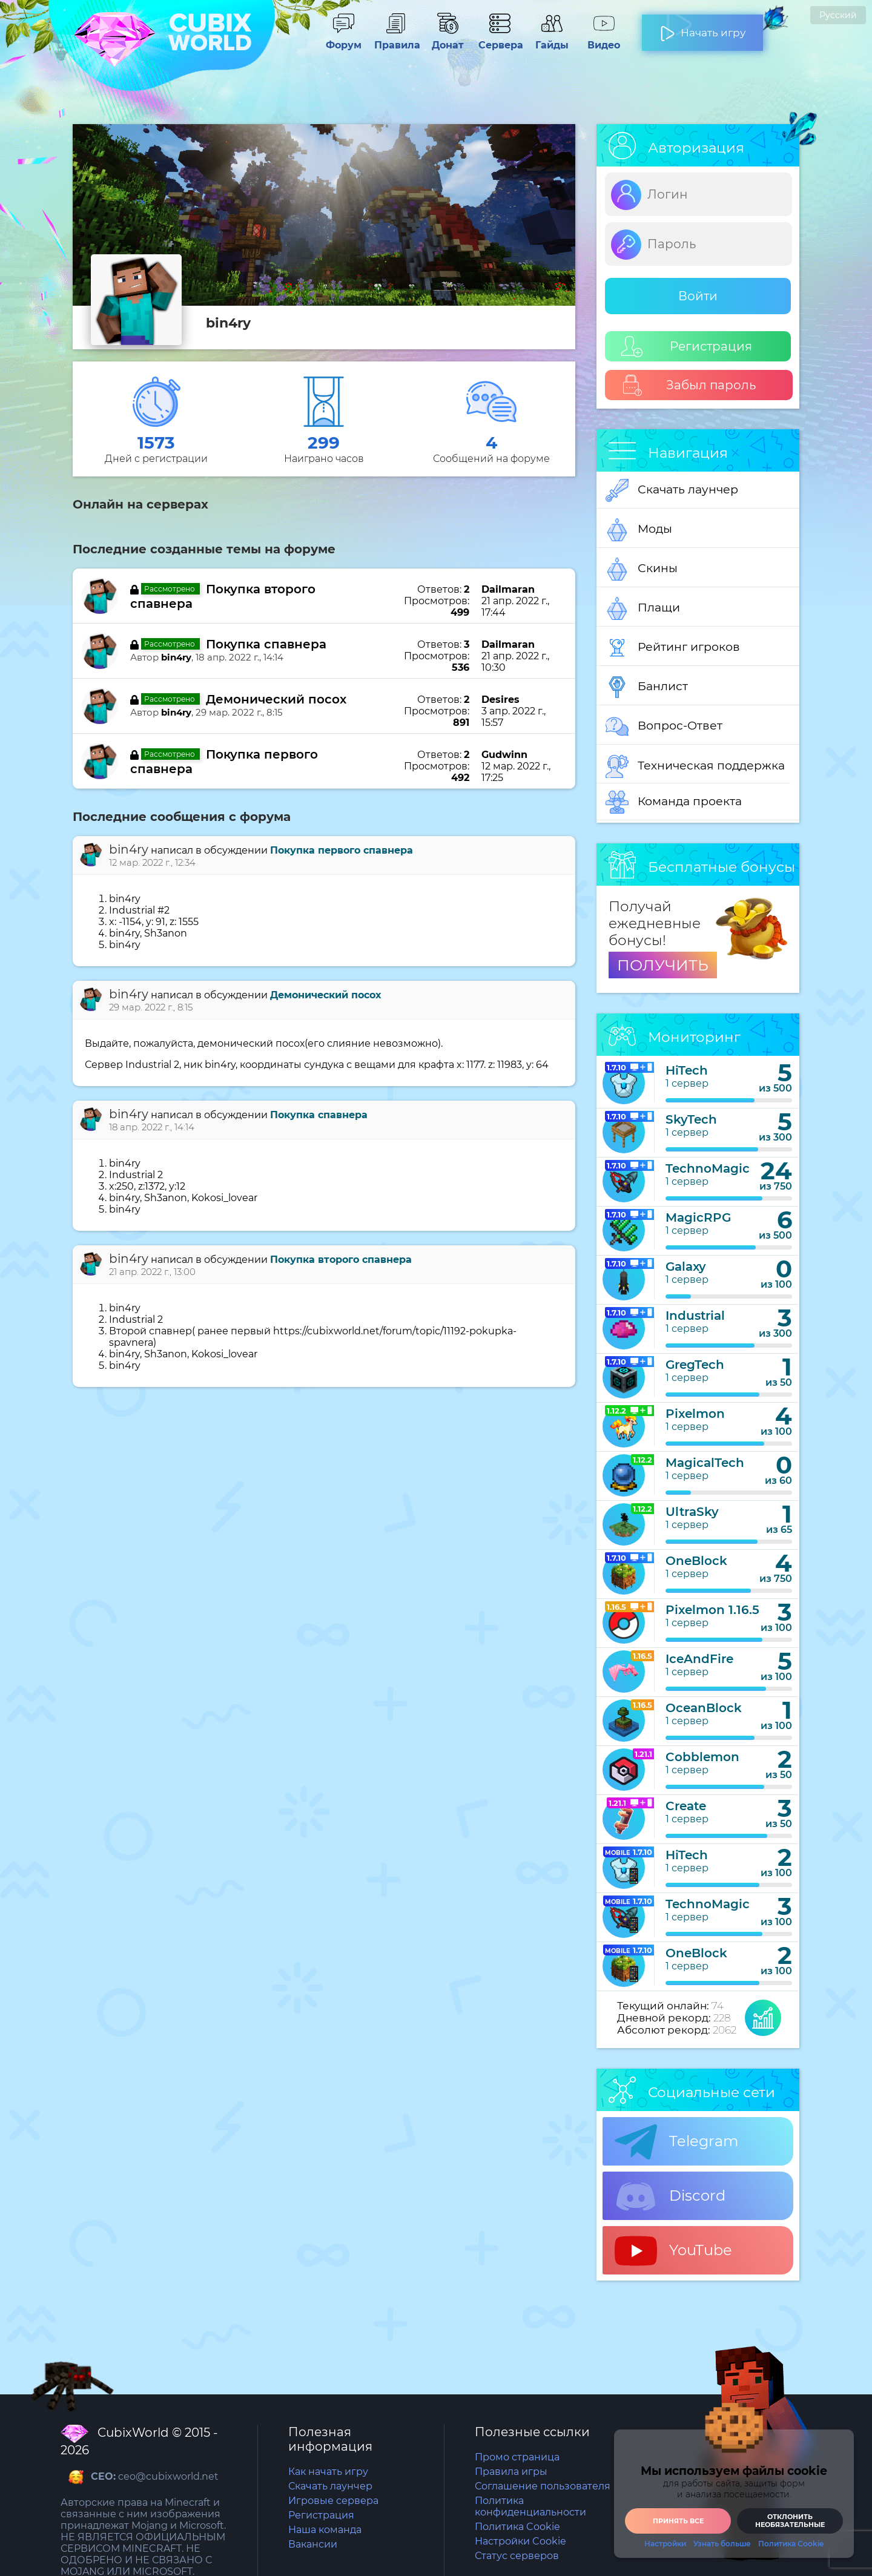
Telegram (676, 2142)
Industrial (695, 1315)
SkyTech (691, 1119)
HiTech (687, 1070)
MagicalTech (705, 1462)
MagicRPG (698, 1217)
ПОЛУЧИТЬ (662, 965)
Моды (639, 529)
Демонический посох (276, 699)
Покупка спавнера (266, 644)
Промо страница (517, 2457)
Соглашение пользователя (542, 2486)
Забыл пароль (689, 385)
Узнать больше (722, 2544)
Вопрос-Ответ (664, 726)
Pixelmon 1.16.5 (712, 1610)
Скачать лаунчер (672, 490)
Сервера (500, 39)
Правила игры (511, 2471)
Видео (604, 39)
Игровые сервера (333, 2500)
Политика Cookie (517, 2526)
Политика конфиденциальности (530, 2506)
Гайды (552, 39)
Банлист (647, 687)
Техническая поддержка (695, 766)
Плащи (643, 608)
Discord (670, 2196)
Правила (395, 39)
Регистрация (686, 346)
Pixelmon (695, 1413)
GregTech (695, 1364)
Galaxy (686, 1266)
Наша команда (325, 2529)
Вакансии (312, 2544)
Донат (447, 39)
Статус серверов (517, 2555)
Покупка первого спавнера (341, 850)
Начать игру (702, 28)
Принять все (678, 2521)
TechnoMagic (708, 1168)
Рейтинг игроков (673, 647)
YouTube (673, 2251)
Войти (698, 296)
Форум (343, 39)
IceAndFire (699, 1659)
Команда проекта (674, 802)
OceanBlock (704, 1708)
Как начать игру (328, 2471)
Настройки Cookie (520, 2541)
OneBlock (696, 1560)
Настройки (665, 2544)
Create (686, 1806)
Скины (642, 569)
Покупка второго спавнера (341, 1259)
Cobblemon (702, 1757)
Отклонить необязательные (790, 2520)
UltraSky (692, 1511)
